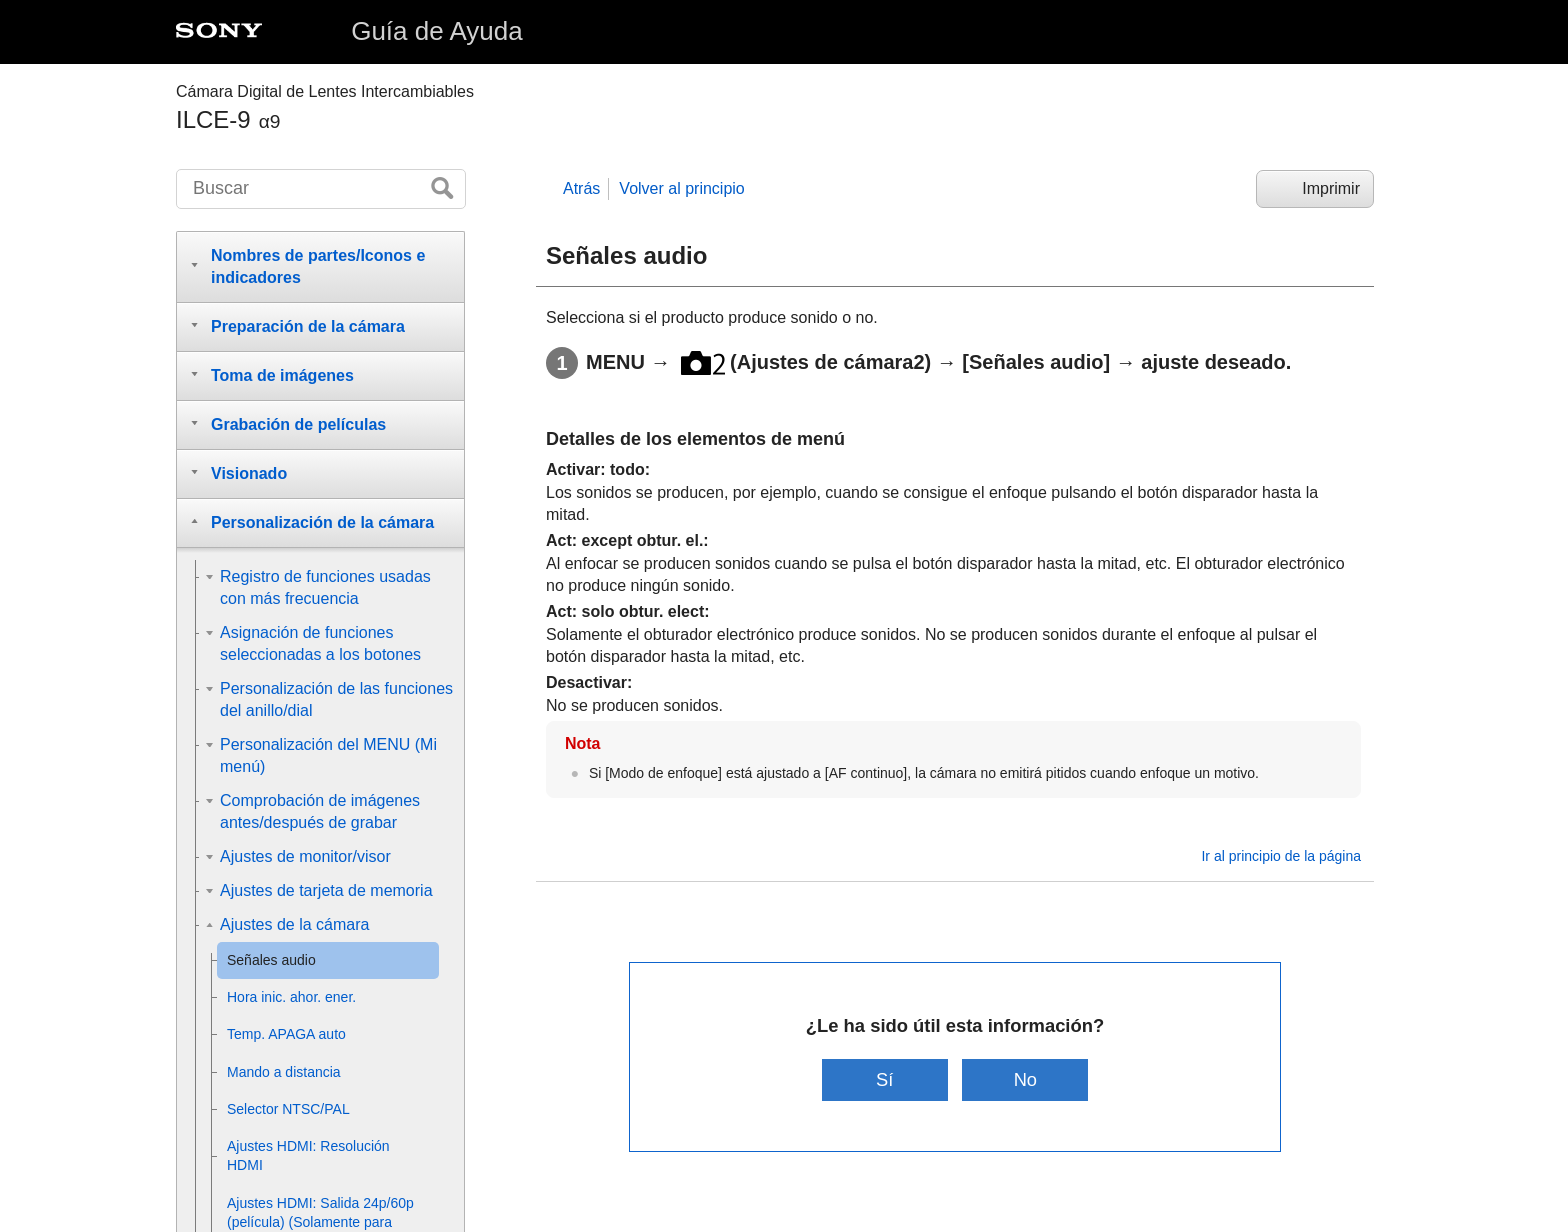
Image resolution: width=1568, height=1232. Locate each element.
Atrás (581, 188)
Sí (883, 1079)
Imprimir (1331, 188)
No (1027, 1079)
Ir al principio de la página (1281, 856)
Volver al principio (681, 188)
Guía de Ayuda (437, 31)
